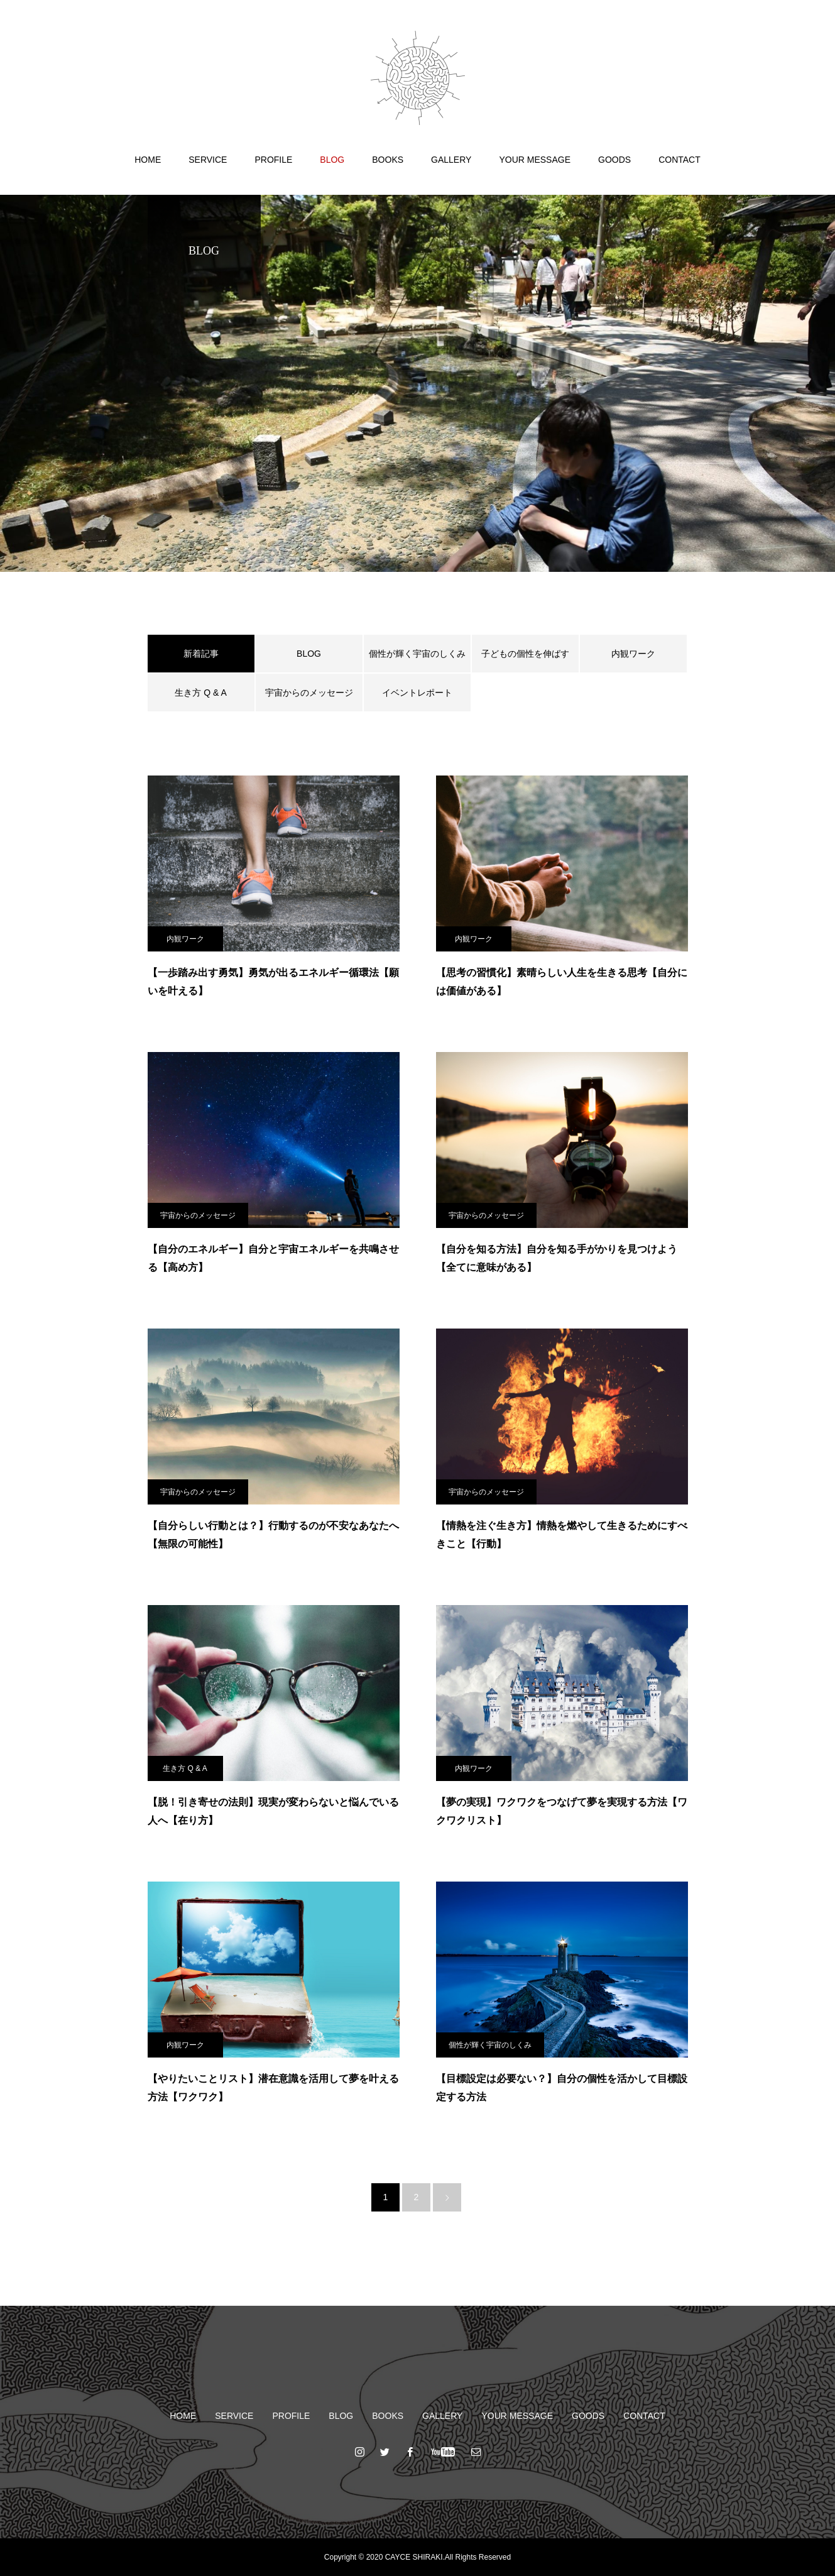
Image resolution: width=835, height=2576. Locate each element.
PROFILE (273, 160)
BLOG (332, 160)
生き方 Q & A (200, 693)
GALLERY (451, 160)
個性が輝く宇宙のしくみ (417, 654)
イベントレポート (417, 693)
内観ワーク (633, 654)
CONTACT (679, 160)
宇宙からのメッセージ (309, 693)
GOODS (614, 160)
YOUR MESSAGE (534, 160)
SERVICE (207, 160)
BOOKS (387, 160)
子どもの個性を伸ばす (525, 654)
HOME (147, 160)
